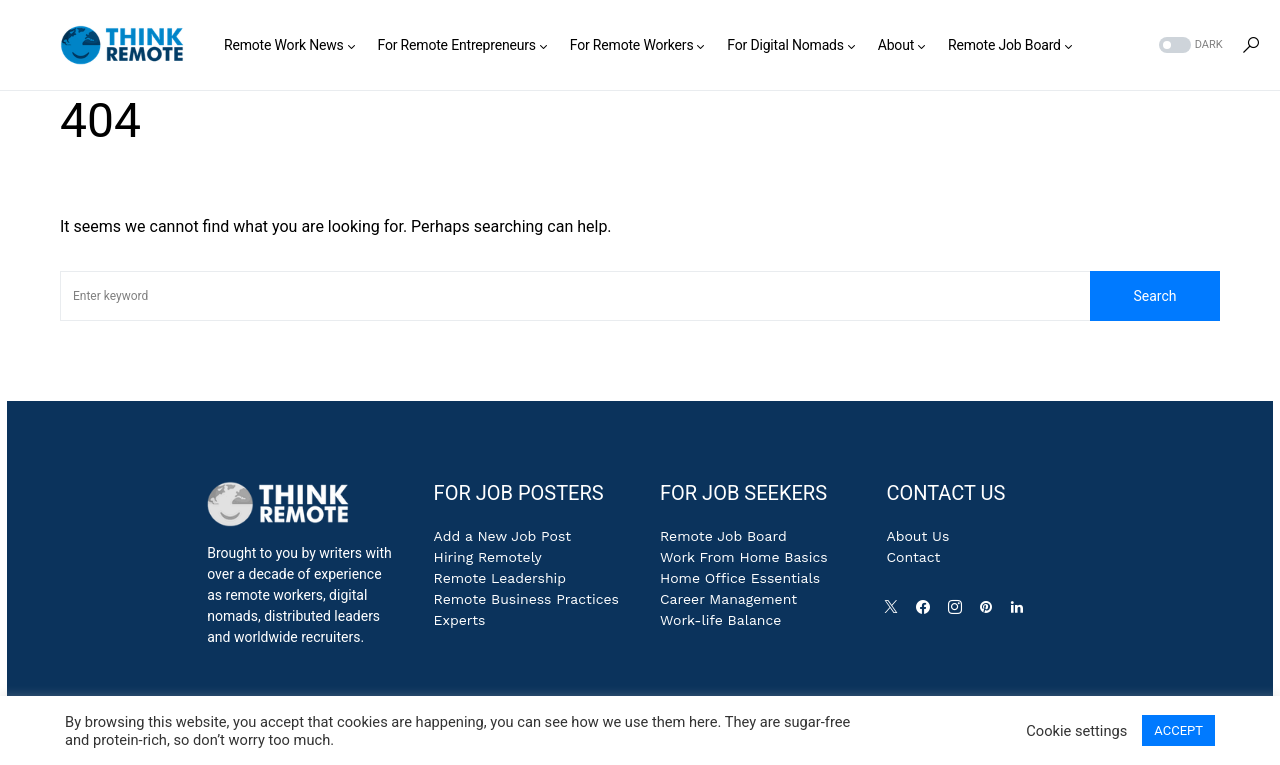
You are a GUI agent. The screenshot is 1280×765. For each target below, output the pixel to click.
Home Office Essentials (740, 578)
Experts (460, 620)
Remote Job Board (723, 536)
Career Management (728, 599)
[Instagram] (959, 612)
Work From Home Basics (744, 557)
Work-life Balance (720, 620)
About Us (917, 536)
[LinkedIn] (1021, 612)
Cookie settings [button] (1076, 731)
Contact (913, 557)
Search (1154, 296)
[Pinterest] (990, 612)
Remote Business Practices (526, 599)
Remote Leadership (500, 578)
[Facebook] (927, 612)
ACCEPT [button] (1178, 730)
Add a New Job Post (503, 536)
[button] (1189, 45)
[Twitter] (895, 612)
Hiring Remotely (488, 557)
